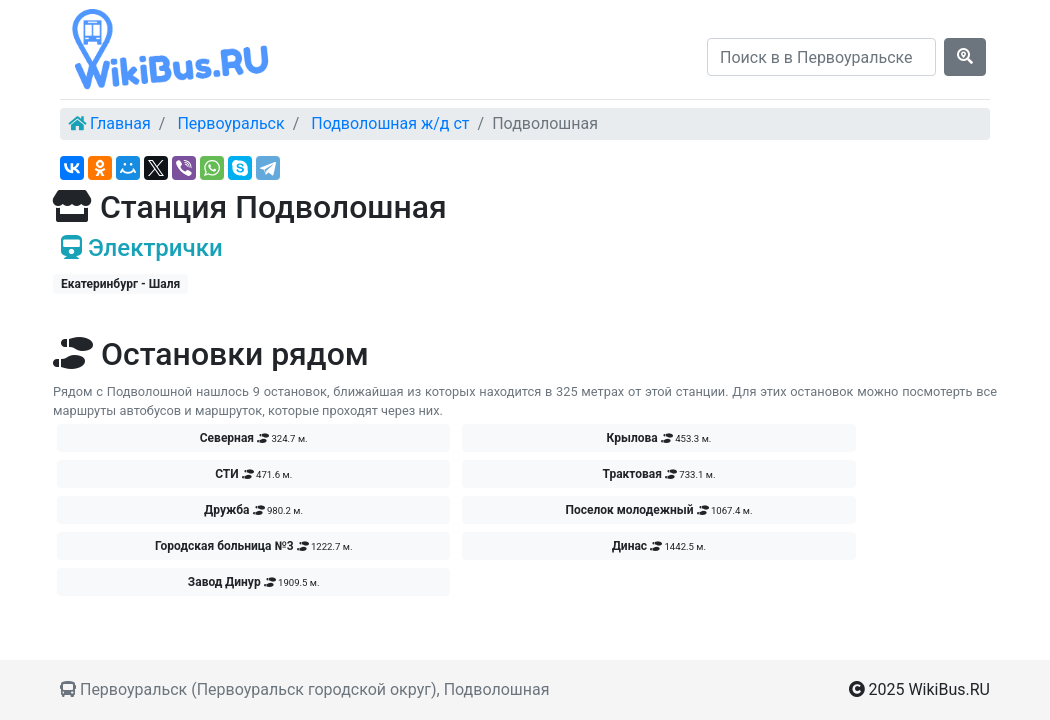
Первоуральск (230, 123)
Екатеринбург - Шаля (120, 284)
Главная (120, 123)
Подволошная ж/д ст (390, 123)
